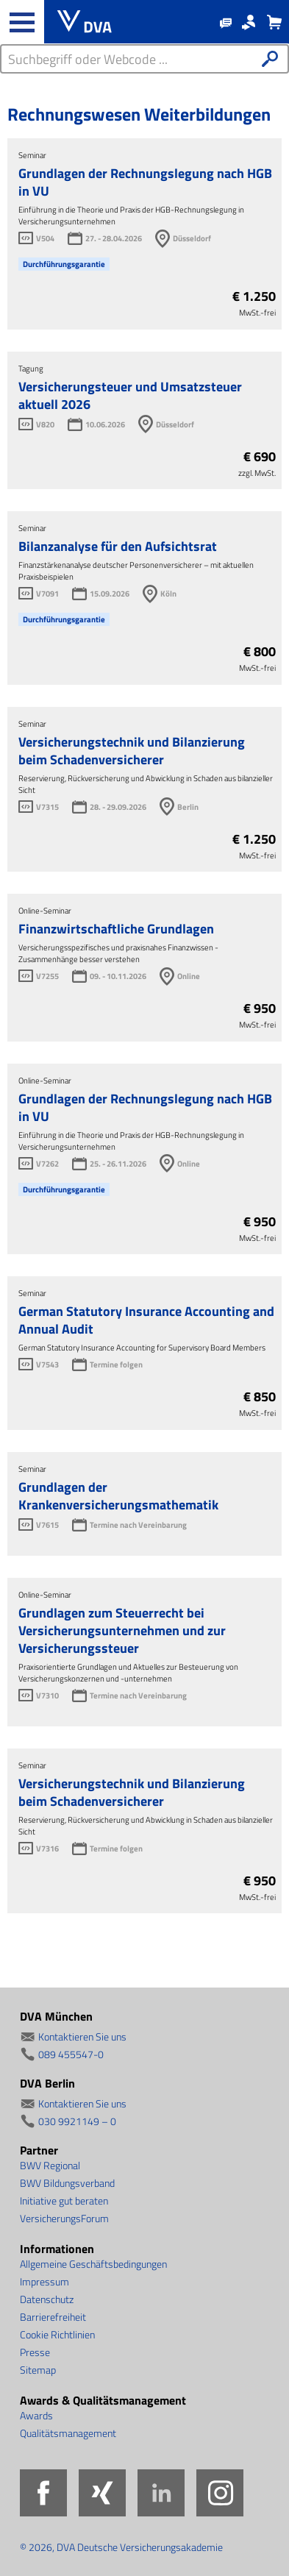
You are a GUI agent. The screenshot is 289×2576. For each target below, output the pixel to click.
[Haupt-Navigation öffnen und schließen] (22, 22)
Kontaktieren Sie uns (82, 2036)
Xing (102, 2492)
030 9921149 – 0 (77, 2121)
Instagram (219, 2492)
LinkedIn (161, 2492)
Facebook (43, 2492)
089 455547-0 (71, 2054)
